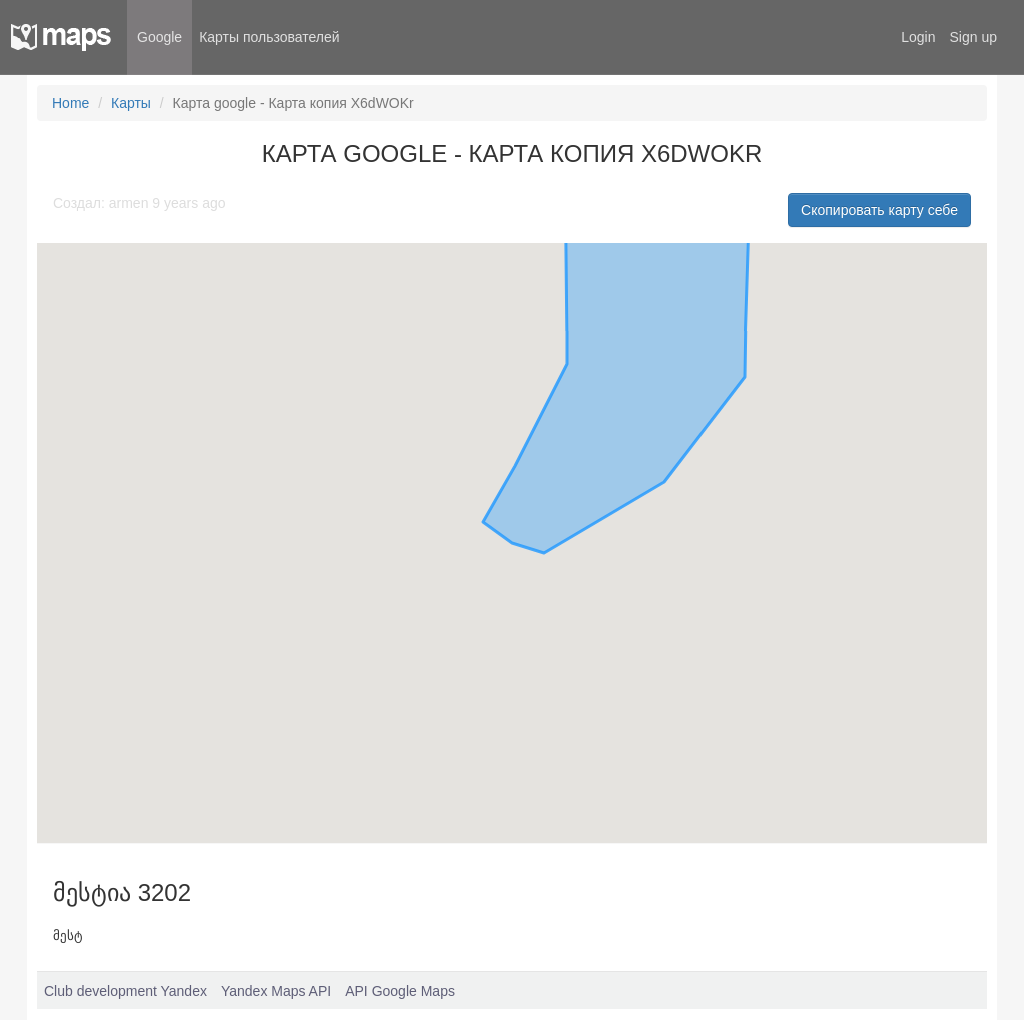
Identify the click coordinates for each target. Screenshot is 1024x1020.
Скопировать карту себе (879, 210)
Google (159, 37)
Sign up (973, 37)
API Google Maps (400, 991)
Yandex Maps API (276, 991)
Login (918, 37)
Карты (131, 103)
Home (70, 103)
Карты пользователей (269, 37)
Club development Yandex (125, 991)
